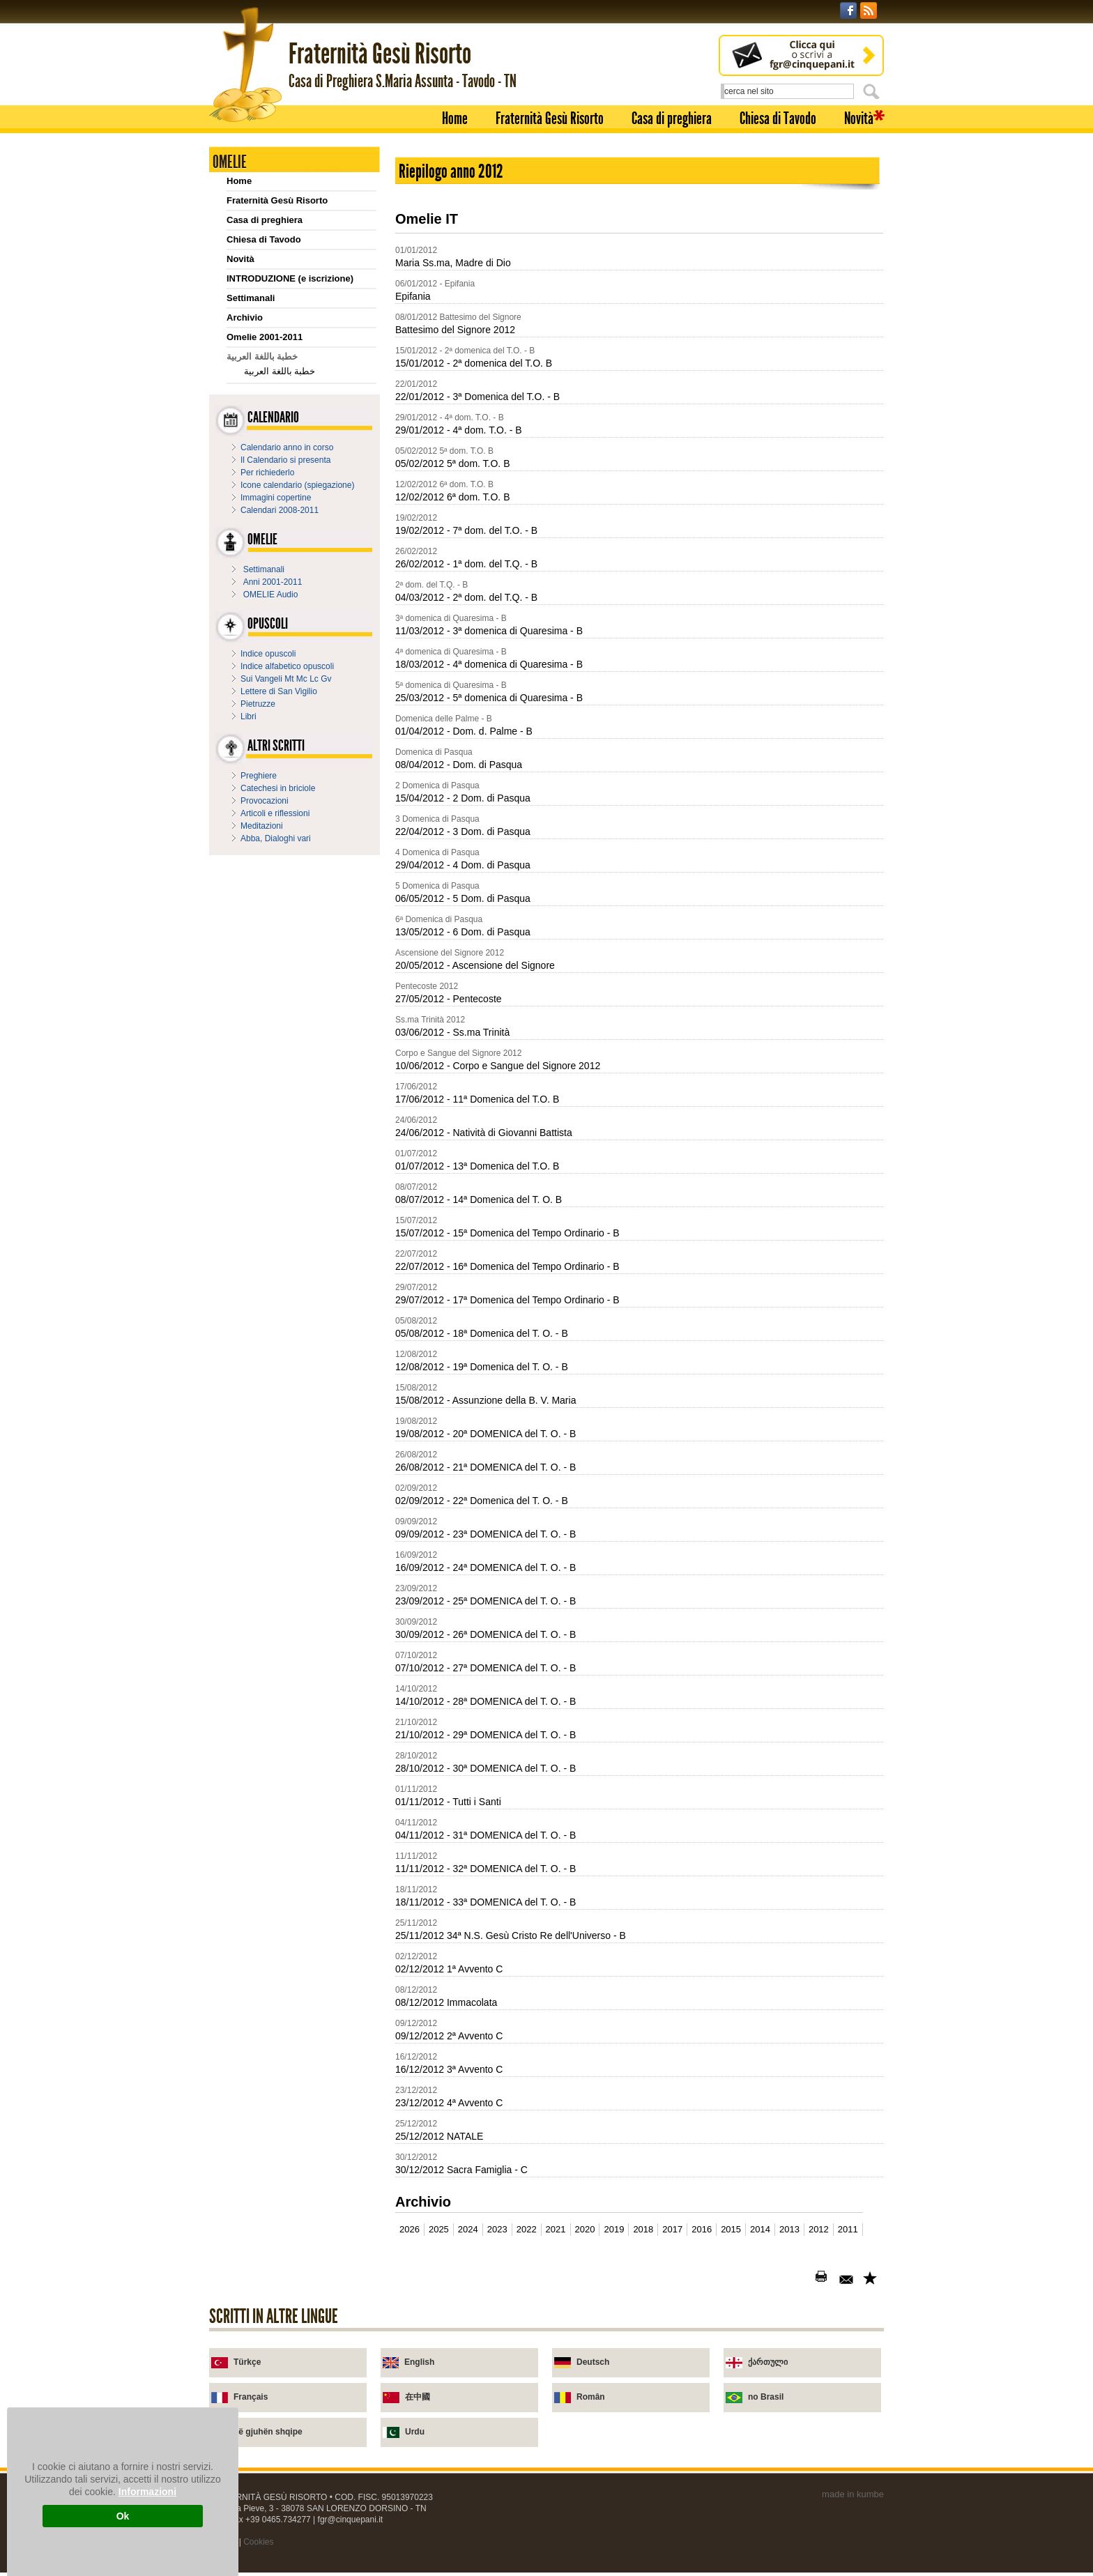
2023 (497, 2229)
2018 (643, 2229)
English (419, 2362)
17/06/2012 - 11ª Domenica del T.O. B (477, 1099)
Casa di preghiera (672, 118)
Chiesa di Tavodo (778, 118)
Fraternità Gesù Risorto (550, 118)
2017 (672, 2229)
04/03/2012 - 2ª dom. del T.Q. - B (466, 597)
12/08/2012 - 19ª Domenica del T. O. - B (481, 1366)
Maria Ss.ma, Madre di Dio (453, 262)
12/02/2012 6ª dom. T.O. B (452, 497)
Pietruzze (257, 704)
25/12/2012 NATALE (439, 2136)
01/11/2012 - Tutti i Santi (448, 1801)
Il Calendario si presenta (285, 460)
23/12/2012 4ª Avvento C (449, 2102)
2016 (701, 2229)
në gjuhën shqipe (268, 2432)
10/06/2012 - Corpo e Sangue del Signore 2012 (497, 1065)
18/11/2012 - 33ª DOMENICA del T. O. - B (485, 1902)
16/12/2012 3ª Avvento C (449, 2069)
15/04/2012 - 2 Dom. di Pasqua (462, 798)
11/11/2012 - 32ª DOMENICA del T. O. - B (485, 1868)
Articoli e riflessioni (274, 813)
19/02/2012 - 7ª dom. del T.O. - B (466, 530)
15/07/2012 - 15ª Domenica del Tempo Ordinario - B (507, 1233)
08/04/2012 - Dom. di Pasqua (458, 764)
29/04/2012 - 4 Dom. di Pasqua (462, 865)
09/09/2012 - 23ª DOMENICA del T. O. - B (485, 1534)
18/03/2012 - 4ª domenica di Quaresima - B (489, 664)
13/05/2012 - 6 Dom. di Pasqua (462, 931)
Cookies (258, 2542)
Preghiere (258, 776)
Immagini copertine (275, 498)
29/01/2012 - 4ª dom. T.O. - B (458, 430)
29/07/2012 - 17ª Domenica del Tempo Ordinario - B (507, 1299)
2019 (614, 2229)
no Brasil (766, 2397)
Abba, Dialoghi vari (275, 838)
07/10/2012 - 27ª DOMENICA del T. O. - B (485, 1667)
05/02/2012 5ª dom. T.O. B (452, 463)
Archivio (245, 317)
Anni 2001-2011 (273, 582)
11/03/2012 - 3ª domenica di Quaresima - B (489, 630)
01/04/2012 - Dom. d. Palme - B (464, 731)
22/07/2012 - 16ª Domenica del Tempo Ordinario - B (507, 1266)
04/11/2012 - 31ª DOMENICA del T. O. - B (485, 1835)
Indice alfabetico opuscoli (287, 666)
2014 (760, 2229)
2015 (731, 2229)
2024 (468, 2229)
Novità (858, 118)
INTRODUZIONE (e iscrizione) (290, 278)
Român (590, 2397)
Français (251, 2397)
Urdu (415, 2432)
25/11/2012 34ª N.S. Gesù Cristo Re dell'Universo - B (510, 1935)
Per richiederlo (267, 472)
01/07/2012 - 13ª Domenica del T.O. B (477, 1166)
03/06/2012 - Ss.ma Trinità (452, 1032)
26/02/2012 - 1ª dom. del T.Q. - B (466, 563)
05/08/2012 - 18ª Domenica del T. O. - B (481, 1333)
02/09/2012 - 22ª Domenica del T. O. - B (481, 1500)
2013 (789, 2229)
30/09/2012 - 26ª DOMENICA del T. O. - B (485, 1634)
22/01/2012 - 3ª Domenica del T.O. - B (477, 396)
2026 (409, 2229)
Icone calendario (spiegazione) (297, 485)
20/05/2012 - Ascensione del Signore (475, 965)
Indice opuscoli (268, 654)
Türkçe (247, 2362)
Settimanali (251, 298)
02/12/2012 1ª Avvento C (449, 1969)
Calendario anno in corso (286, 447)
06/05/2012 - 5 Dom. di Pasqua (462, 898)
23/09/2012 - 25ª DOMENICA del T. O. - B (485, 1601)
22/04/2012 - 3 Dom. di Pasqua (462, 831)
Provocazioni (264, 801)
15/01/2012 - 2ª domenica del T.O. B (473, 363)
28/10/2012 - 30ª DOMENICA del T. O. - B (485, 1768)
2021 (556, 2229)
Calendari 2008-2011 (279, 510)
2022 (527, 2229)
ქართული (768, 2362)
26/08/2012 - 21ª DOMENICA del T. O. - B (485, 1467)
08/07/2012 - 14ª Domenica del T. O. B (478, 1199)
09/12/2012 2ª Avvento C (449, 2035)
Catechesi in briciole (277, 788)
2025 (439, 2229)
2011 (848, 2229)
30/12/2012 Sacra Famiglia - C (461, 2169)
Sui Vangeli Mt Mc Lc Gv (286, 679)
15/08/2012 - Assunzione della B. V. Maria (485, 1400)
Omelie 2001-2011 (265, 337)
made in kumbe (853, 2494)
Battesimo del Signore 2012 (455, 329)
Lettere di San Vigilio (278, 691)
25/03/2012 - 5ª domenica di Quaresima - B (489, 697)
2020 (585, 2229)
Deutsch (592, 2362)
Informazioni (147, 2491)
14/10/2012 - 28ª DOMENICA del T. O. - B (485, 1701)
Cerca (873, 91)
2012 (819, 2229)
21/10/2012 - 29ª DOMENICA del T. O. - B (485, 1734)
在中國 (417, 2397)
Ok (123, 2516)
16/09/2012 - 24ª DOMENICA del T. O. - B (485, 1567)
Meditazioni (261, 826)
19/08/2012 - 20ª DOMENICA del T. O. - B (485, 1433)
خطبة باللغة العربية (279, 371)
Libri (248, 716)
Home (455, 118)
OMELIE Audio (270, 594)
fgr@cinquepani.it (350, 2519)
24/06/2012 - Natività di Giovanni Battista (483, 1132)
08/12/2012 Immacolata (446, 2002)
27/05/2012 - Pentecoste (448, 998)
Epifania (413, 296)
